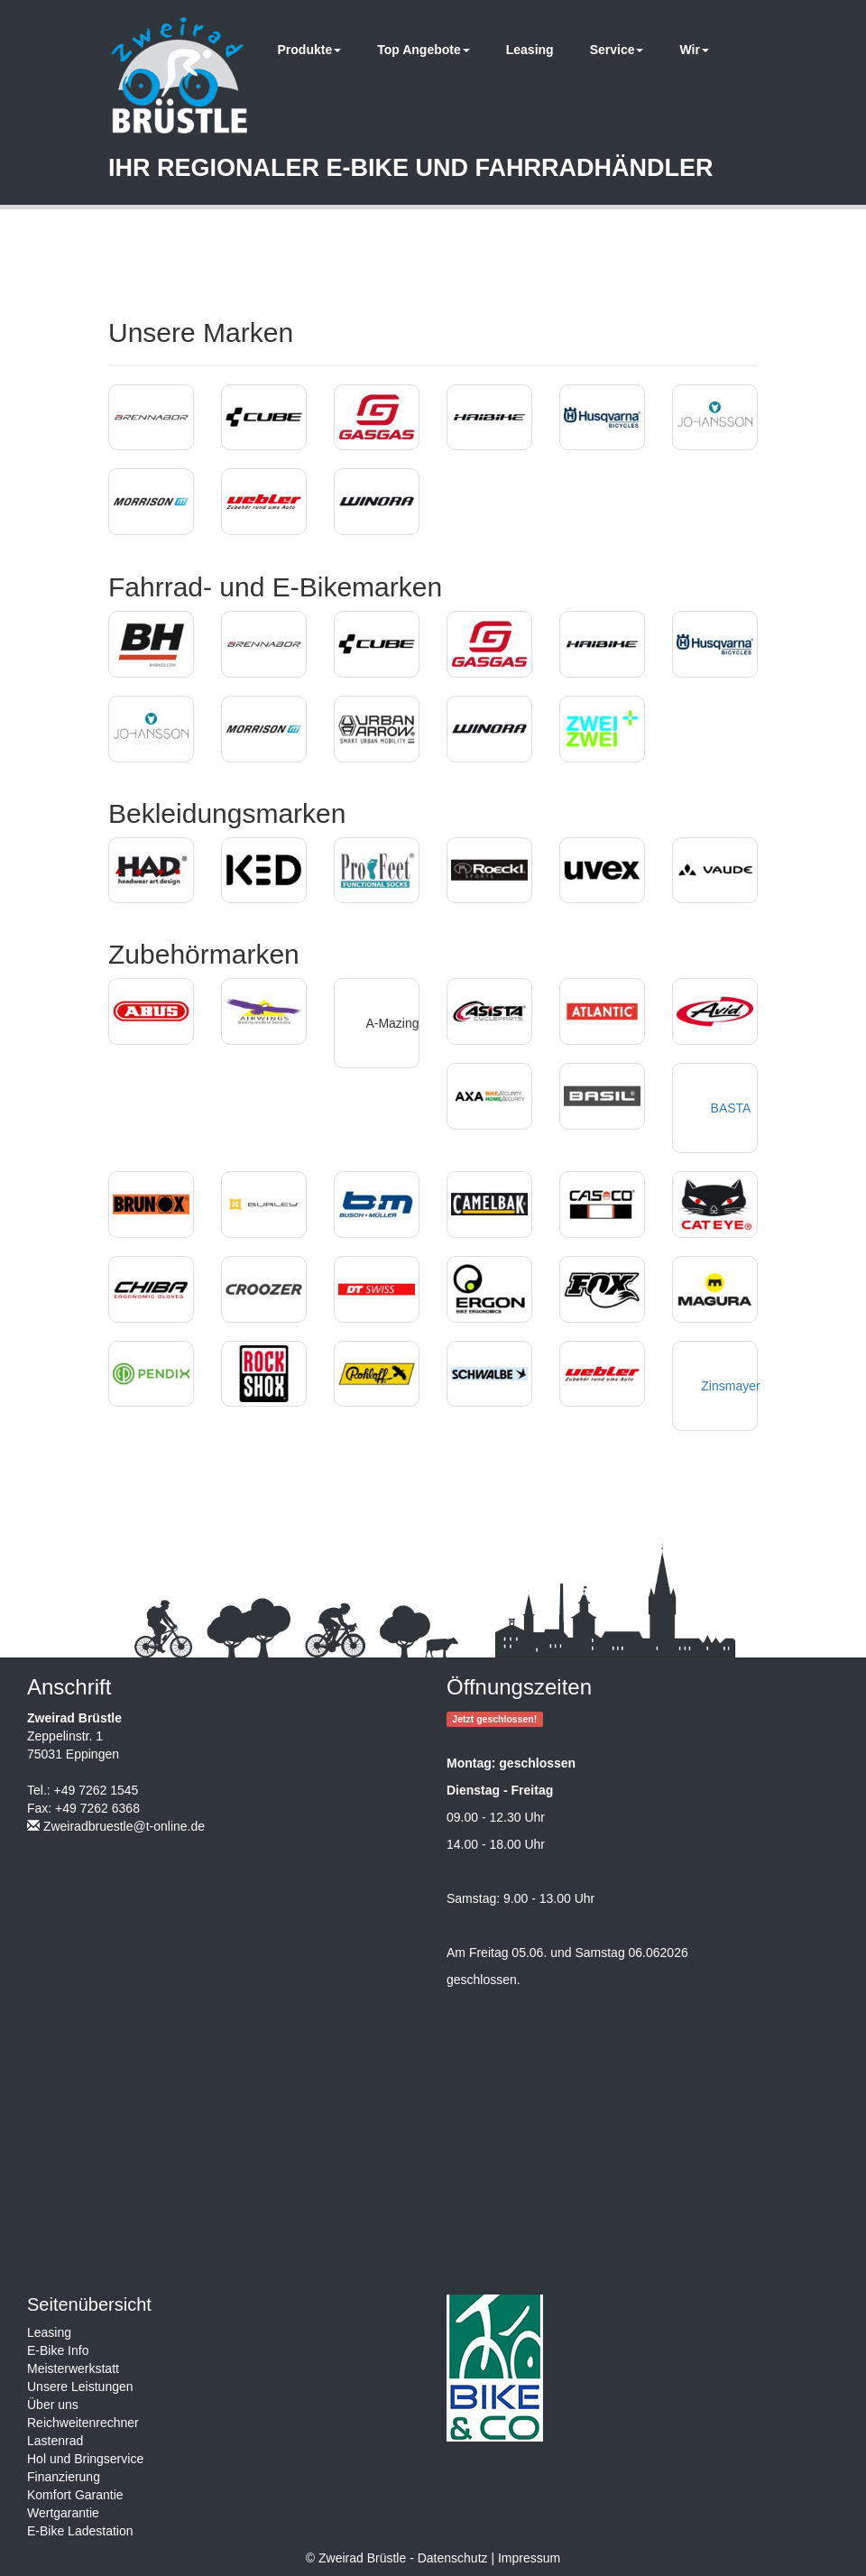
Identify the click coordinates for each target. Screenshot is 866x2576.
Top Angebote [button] (423, 49)
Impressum (529, 2558)
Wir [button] (693, 49)
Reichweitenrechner (83, 2422)
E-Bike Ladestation (80, 2531)
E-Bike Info (57, 2350)
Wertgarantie (63, 2513)
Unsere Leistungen (80, 2386)
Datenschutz (453, 2558)
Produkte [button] (310, 49)
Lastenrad (55, 2440)
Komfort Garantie (75, 2495)
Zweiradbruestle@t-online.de (124, 1826)
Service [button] (617, 49)
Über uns (52, 2404)
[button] (151, 418)
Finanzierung (63, 2477)
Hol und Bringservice (85, 2458)
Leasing (530, 49)
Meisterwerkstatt (73, 2368)
